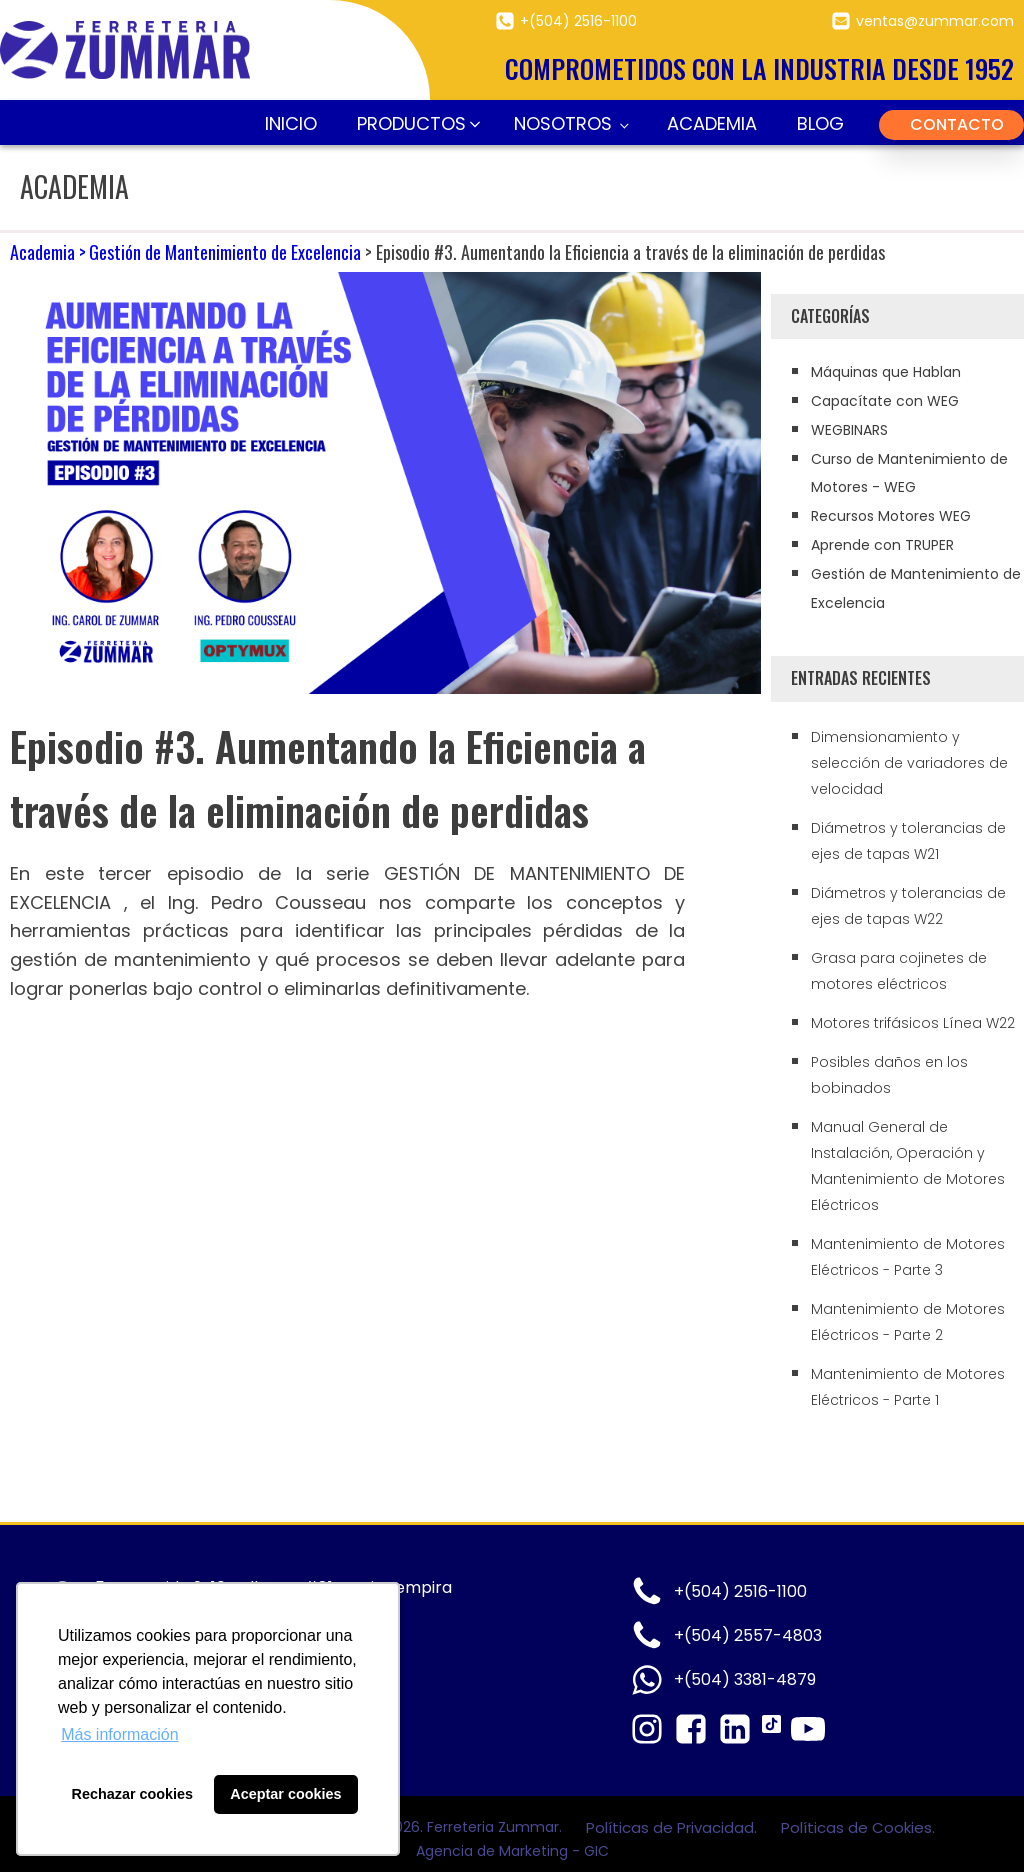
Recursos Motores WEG (891, 516)
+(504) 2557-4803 (748, 1635)
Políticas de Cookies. (858, 1827)
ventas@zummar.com (935, 21)
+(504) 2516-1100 (578, 21)
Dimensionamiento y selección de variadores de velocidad (909, 763)
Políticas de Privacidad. (673, 1827)
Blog (820, 123)
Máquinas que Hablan (886, 372)
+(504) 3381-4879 (745, 1679)
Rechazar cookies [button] (133, 1794)
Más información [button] (119, 1734)
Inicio (291, 123)
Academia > (48, 252)
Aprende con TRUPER (882, 545)
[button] (415, 124)
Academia (712, 123)
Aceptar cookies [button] (285, 1794)
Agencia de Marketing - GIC (512, 1851)
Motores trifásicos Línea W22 (913, 1023)
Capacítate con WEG (885, 401)
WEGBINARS (849, 430)
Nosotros (563, 123)
